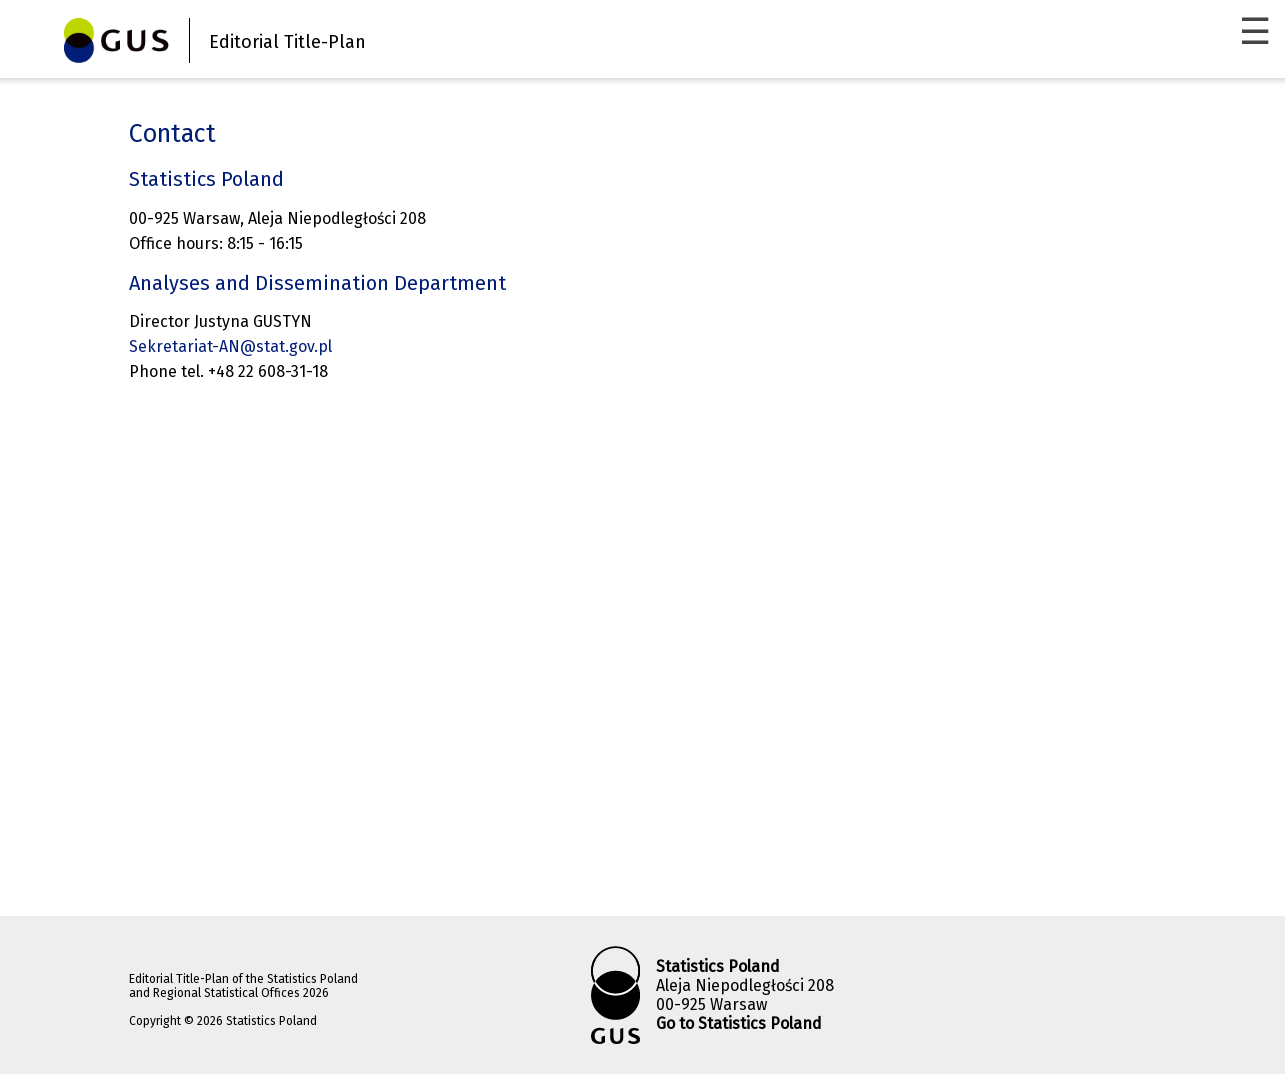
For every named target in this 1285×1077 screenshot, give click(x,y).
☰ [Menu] (1255, 32)
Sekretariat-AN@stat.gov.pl (230, 346)
